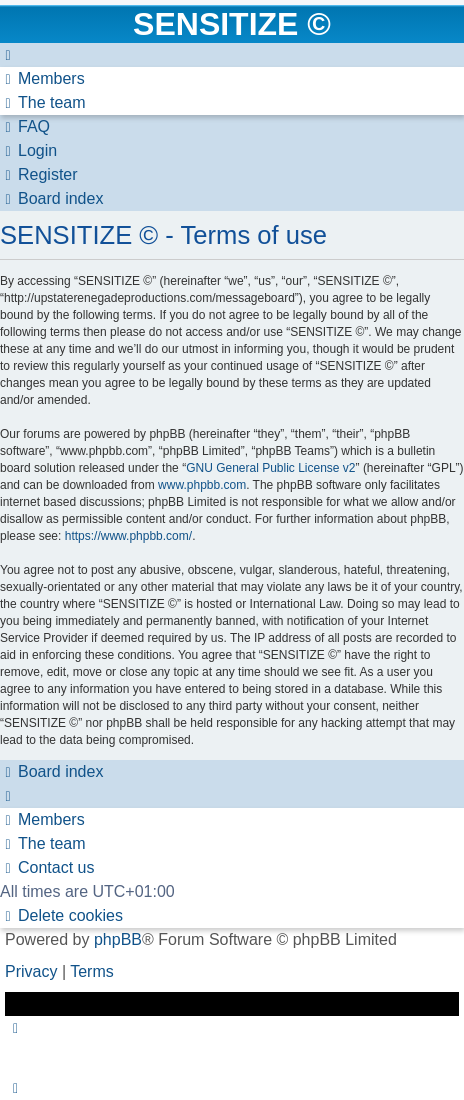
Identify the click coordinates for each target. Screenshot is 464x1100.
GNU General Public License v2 (270, 468)
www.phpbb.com (202, 485)
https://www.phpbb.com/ (128, 536)
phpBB (118, 939)
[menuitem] (42, 78)
